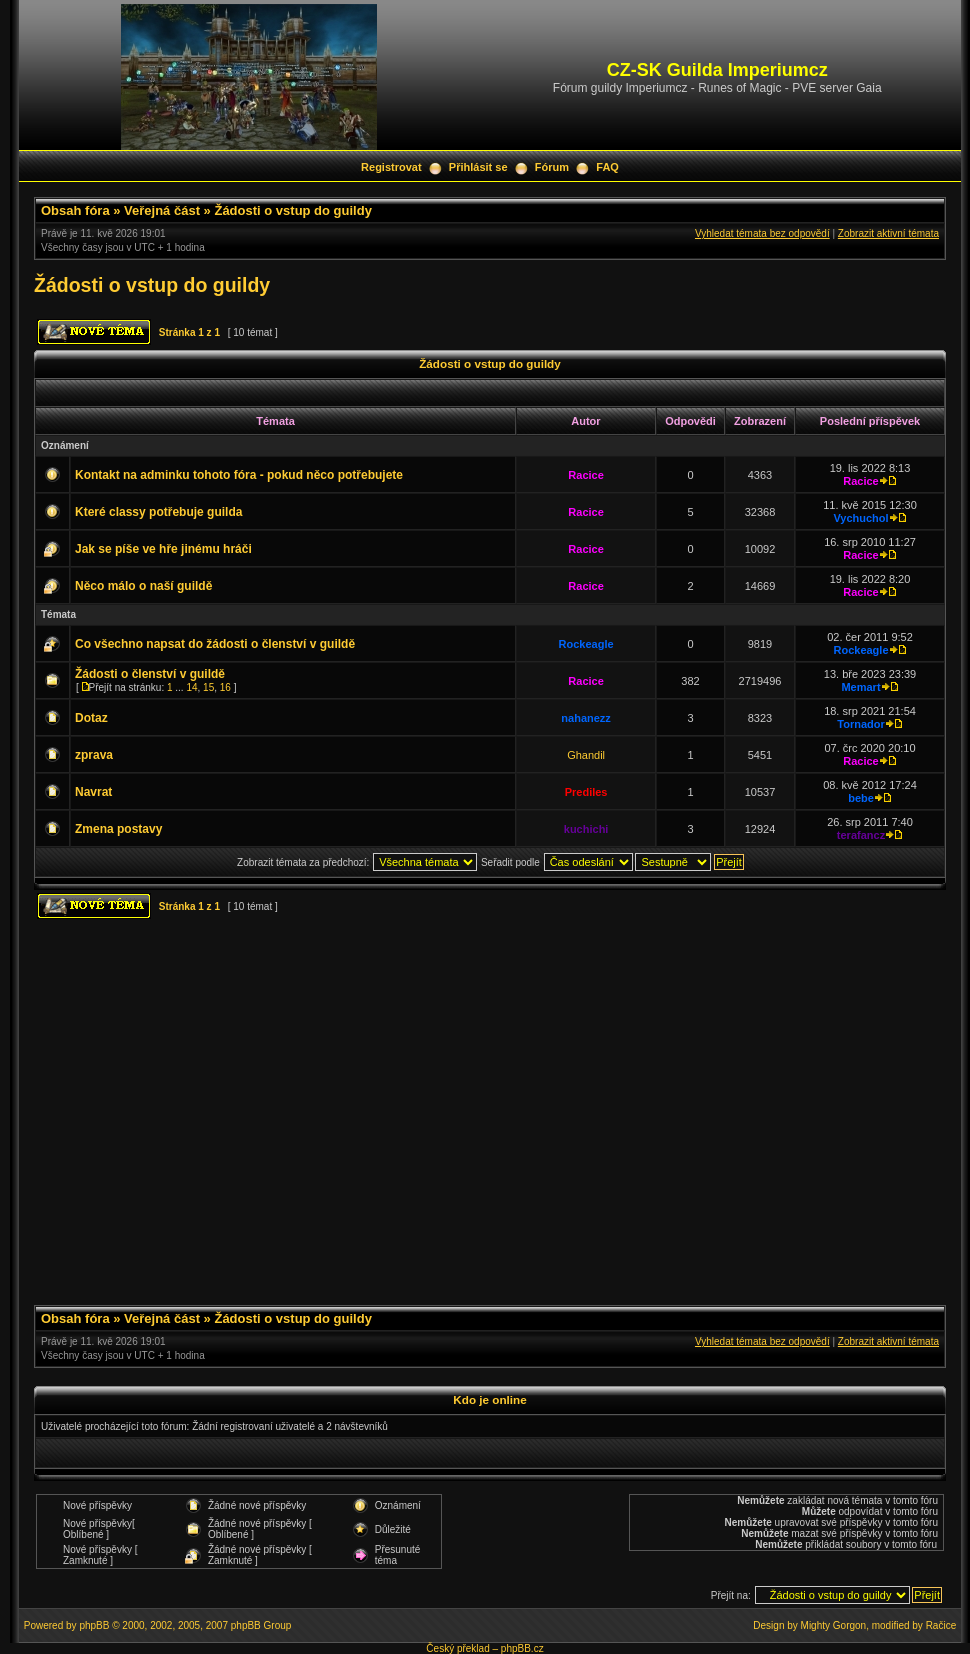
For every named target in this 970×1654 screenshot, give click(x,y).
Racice (585, 475)
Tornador (860, 724)
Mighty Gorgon (834, 1625)
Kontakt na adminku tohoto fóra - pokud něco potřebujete (239, 475)
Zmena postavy (118, 829)
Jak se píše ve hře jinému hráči (163, 549)
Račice (941, 1625)
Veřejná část (162, 210)
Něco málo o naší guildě (143, 586)
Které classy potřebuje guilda (158, 512)
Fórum (552, 167)
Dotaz (91, 718)
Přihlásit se (478, 167)
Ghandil (586, 755)
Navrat (93, 792)
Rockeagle (586, 644)
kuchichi (586, 829)
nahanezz (586, 718)
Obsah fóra (75, 210)
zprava (94, 755)
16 (225, 687)
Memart (860, 687)
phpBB (94, 1625)
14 (191, 687)
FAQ (607, 167)
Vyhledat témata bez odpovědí (762, 233)
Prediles (586, 792)
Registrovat (391, 167)
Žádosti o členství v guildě (150, 674)
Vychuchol (860, 518)
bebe (861, 798)
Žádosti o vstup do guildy (292, 210)
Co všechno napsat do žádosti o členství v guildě (215, 644)
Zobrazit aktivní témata (888, 233)
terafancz (861, 835)
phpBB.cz (522, 1648)
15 (208, 687)
